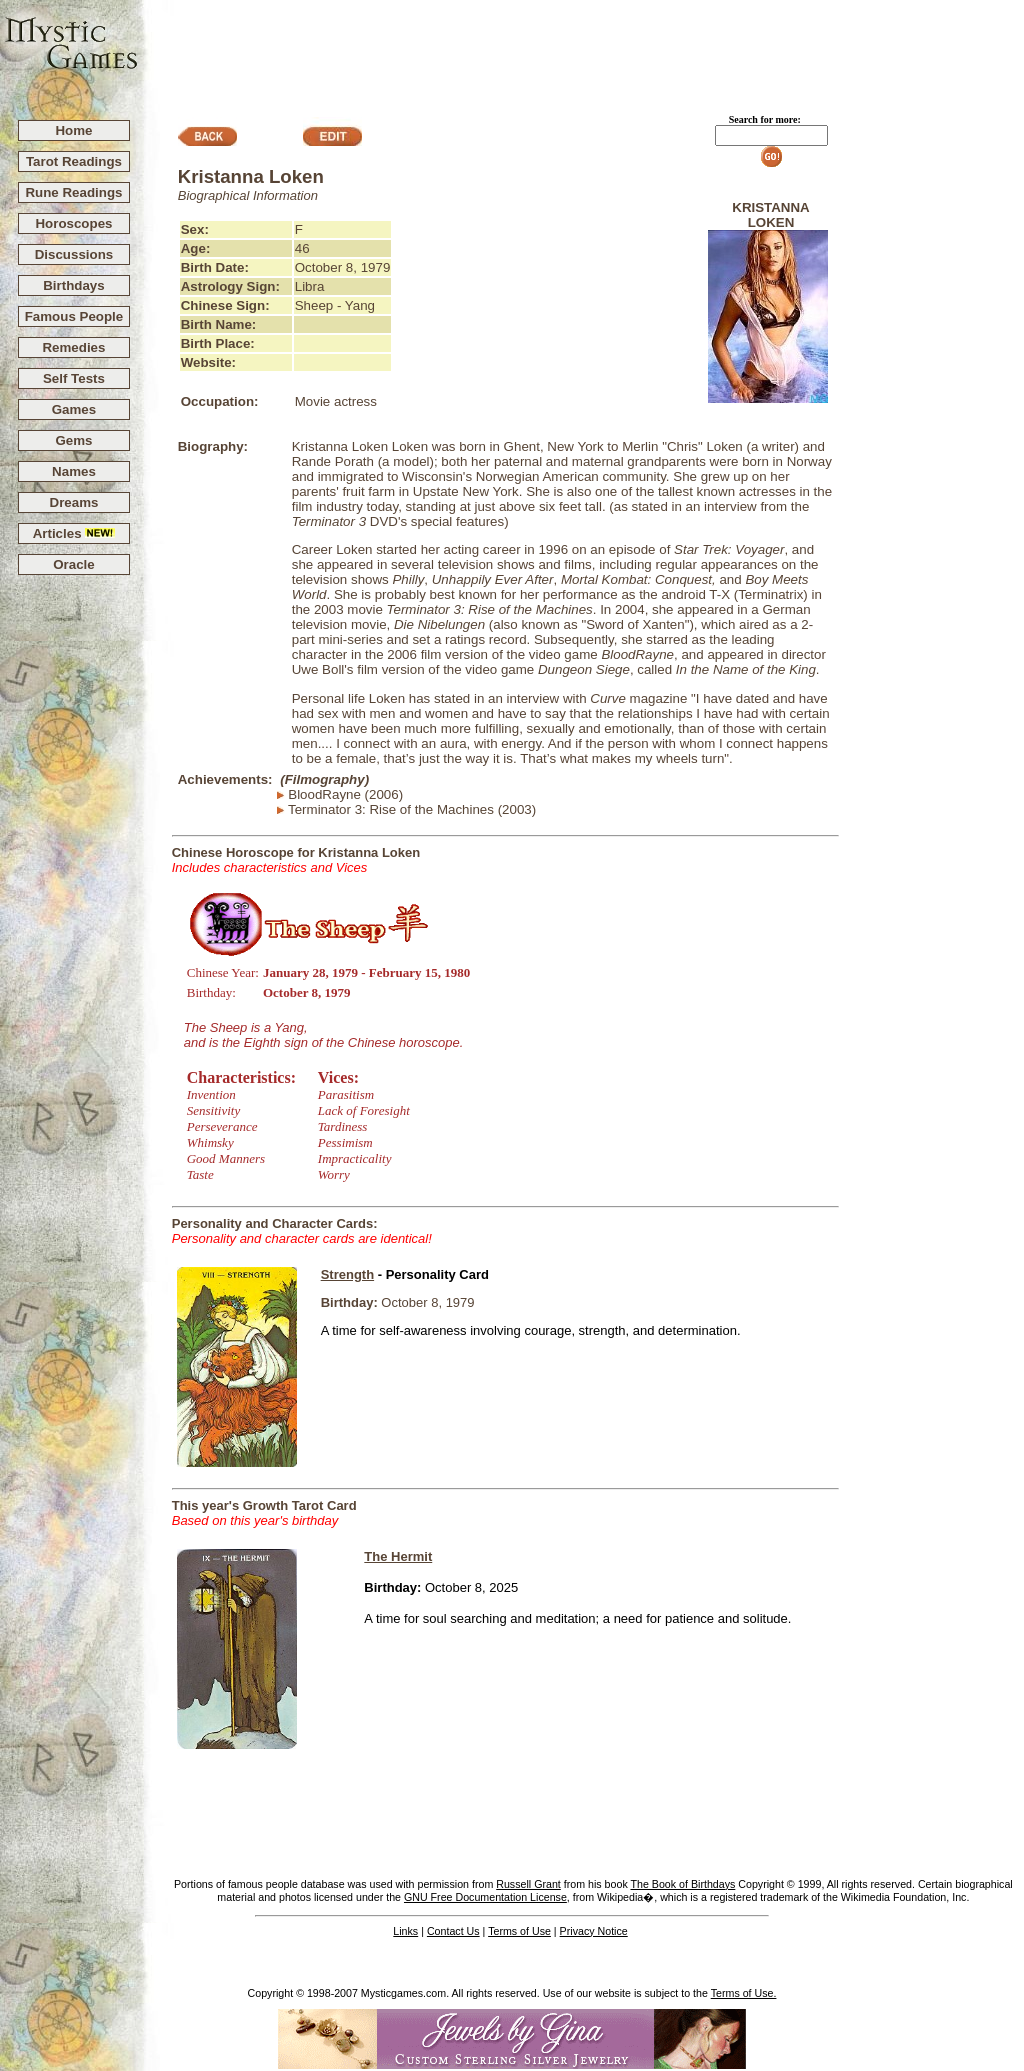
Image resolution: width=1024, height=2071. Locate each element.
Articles (74, 533)
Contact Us (453, 1931)
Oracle (74, 564)
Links (405, 1931)
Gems (73, 440)
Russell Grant (528, 1884)
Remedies (73, 347)
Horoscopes (73, 223)
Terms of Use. (744, 1993)
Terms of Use (519, 1931)
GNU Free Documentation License (485, 1897)
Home (73, 130)
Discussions (74, 254)
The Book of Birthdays (683, 1884)
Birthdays (73, 285)
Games (74, 409)
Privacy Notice (594, 1931)
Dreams (74, 502)
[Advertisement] (582, 51)
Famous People (74, 316)
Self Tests (74, 378)
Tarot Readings (74, 161)
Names (74, 471)
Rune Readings (73, 192)
